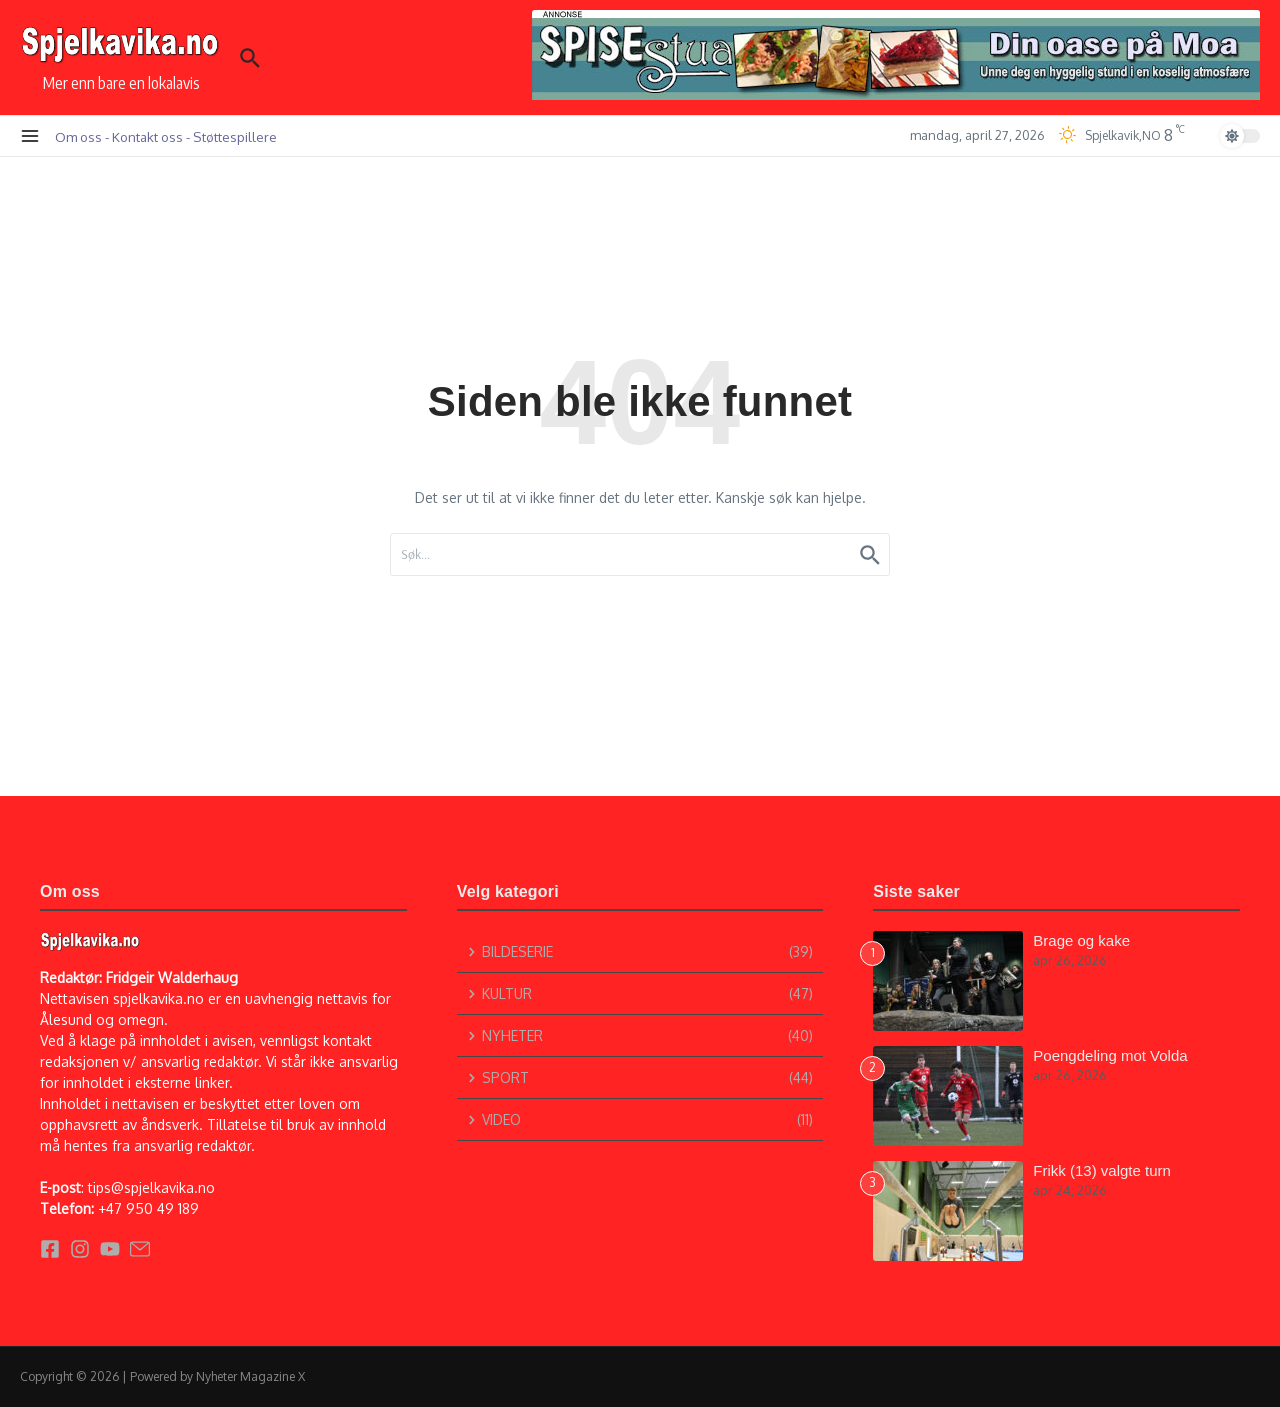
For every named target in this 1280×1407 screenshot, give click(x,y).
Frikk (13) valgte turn (1102, 1170)
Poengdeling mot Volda (1110, 1055)
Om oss (78, 136)
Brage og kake (1081, 940)
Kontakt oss (147, 136)
